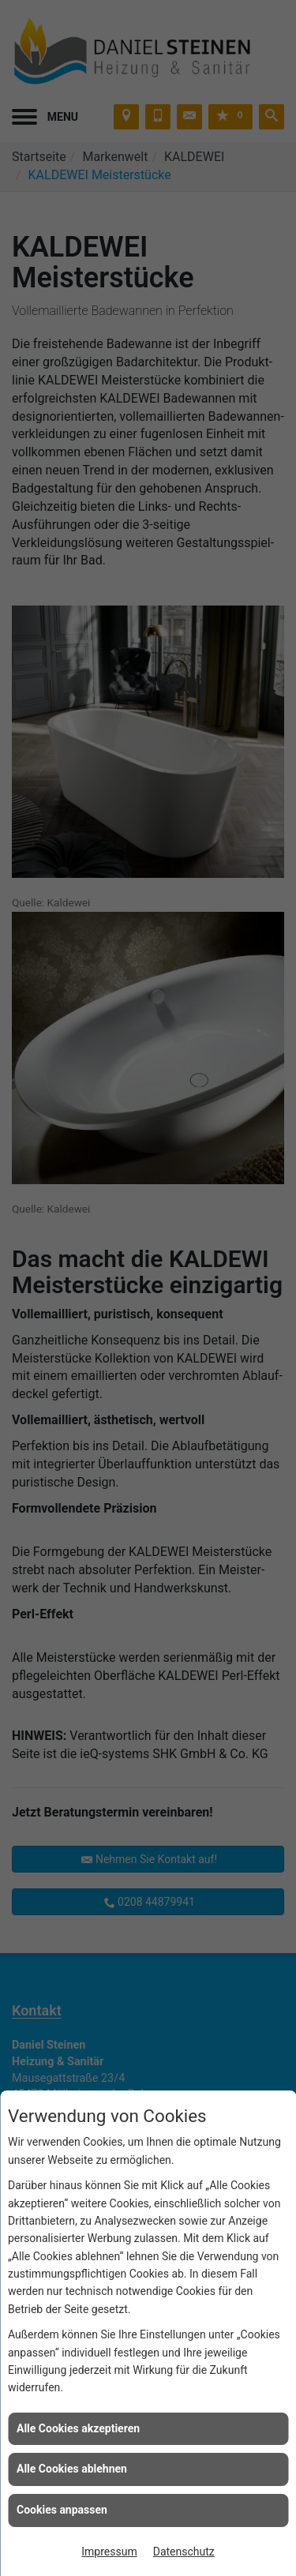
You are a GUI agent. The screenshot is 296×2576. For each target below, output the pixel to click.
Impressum (109, 2551)
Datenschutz (184, 2551)
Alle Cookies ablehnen (72, 2468)
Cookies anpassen (62, 2509)
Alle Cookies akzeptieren (78, 2428)
